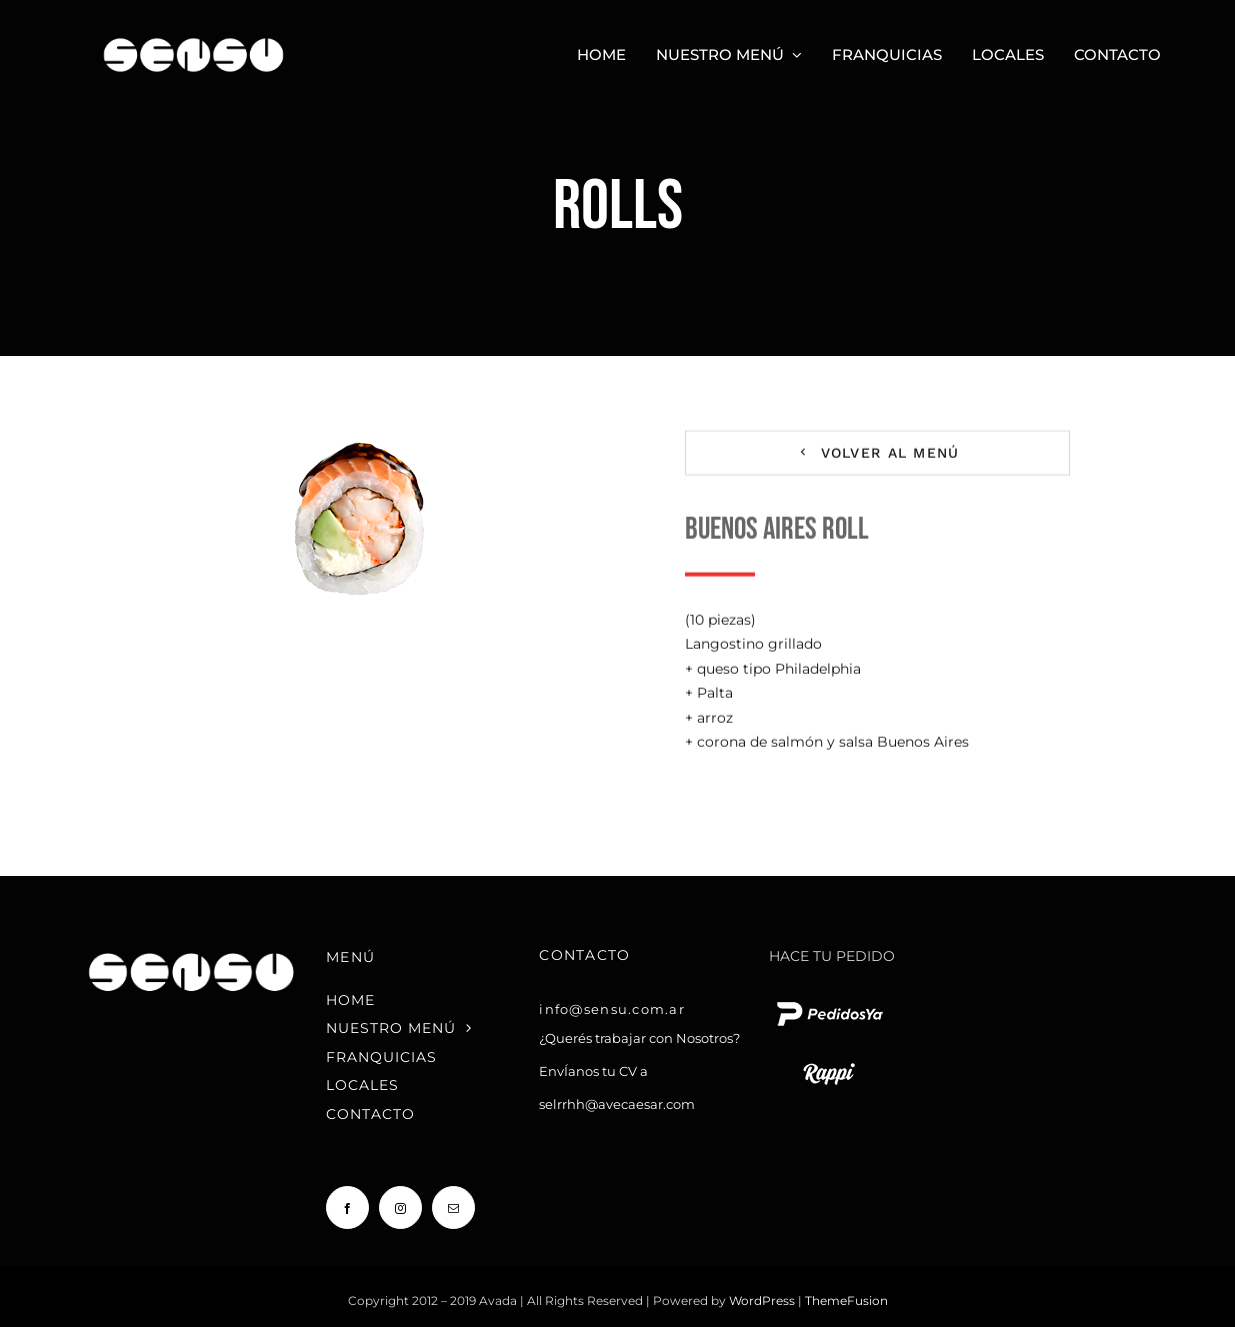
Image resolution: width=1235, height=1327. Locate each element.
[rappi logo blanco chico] (829, 1061)
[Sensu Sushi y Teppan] (193, 32)
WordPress (763, 1300)
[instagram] (400, 1207)
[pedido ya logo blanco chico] (829, 1001)
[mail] (453, 1207)
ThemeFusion (846, 1300)
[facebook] (347, 1207)
